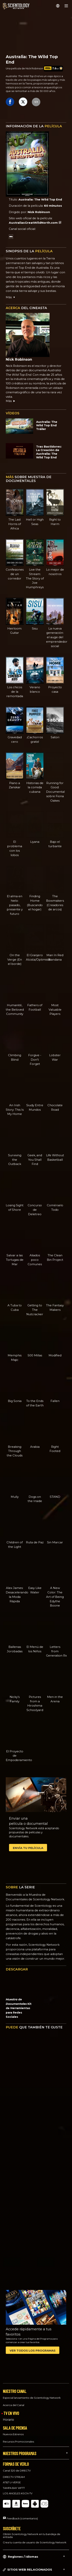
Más (11, 401)
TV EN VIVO (11, 2413)
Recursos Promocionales (18, 2441)
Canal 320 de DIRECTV (17, 2470)
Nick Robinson (19, 359)
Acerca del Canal (13, 2405)
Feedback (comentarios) (22, 2518)
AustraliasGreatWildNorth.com (33, 222)
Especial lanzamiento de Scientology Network (32, 2397)
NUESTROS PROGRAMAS (19, 2453)
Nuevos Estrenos (13, 2434)
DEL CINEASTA (26, 308)
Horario (8, 2419)
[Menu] (66, 5)
